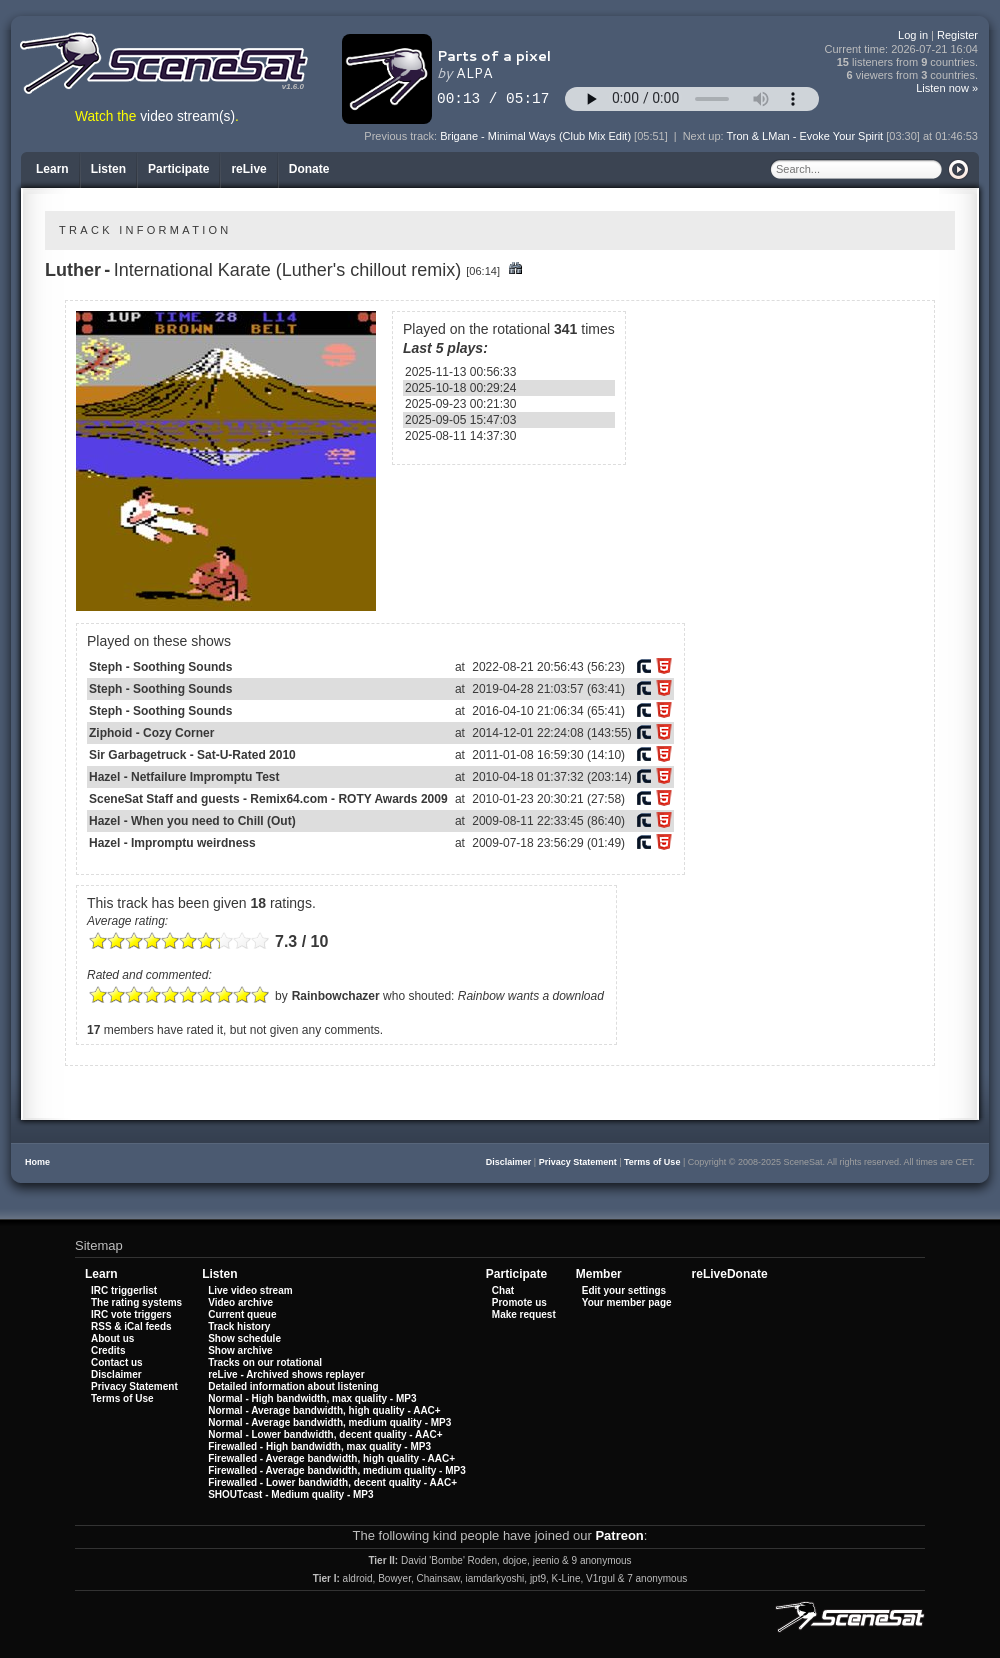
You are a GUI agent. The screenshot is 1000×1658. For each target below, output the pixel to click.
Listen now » (947, 88)
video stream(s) (187, 116)
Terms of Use (652, 1162)
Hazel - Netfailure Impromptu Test (184, 777)
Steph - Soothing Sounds (160, 667)
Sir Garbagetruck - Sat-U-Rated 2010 (192, 755)
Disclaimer (509, 1162)
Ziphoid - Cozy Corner (151, 733)
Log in (913, 35)
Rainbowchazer (336, 996)
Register (957, 35)
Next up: (705, 136)
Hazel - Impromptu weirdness (172, 843)
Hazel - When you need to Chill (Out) (192, 821)
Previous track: (402, 136)
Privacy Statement (578, 1162)
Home (37, 1162)
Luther (73, 270)
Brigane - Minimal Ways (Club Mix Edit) (535, 136)
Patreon (619, 1535)
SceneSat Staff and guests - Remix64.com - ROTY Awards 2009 (268, 799)
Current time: (902, 49)
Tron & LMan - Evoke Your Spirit (804, 136)
